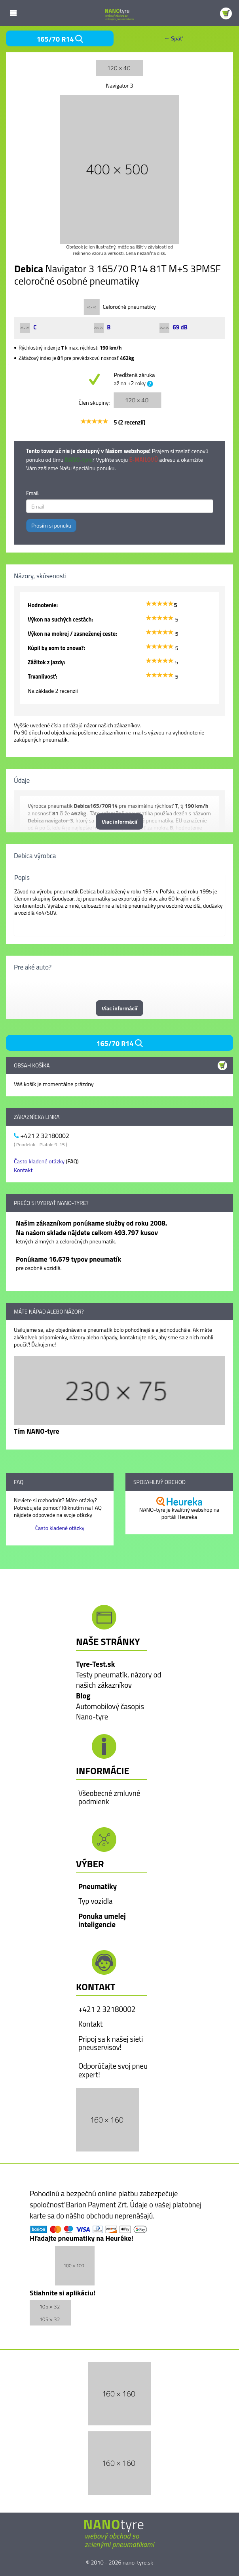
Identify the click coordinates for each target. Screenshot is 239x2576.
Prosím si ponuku (51, 525)
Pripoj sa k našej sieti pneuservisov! (110, 2043)
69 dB (173, 327)
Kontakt (23, 1170)
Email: (33, 493)
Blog (83, 1695)
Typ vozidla (95, 1901)
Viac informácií (119, 821)
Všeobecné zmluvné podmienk (109, 1797)
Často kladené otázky (39, 1161)
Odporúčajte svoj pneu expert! (113, 2070)
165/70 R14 (59, 39)
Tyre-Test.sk (95, 1664)
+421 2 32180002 (106, 2009)
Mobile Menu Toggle (13, 13)
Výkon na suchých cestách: (60, 619)
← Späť (173, 38)
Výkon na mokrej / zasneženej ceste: (72, 633)
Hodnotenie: (43, 605)
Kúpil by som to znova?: (56, 648)
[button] (107, 2119)
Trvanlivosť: (42, 676)
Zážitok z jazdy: (46, 662)
